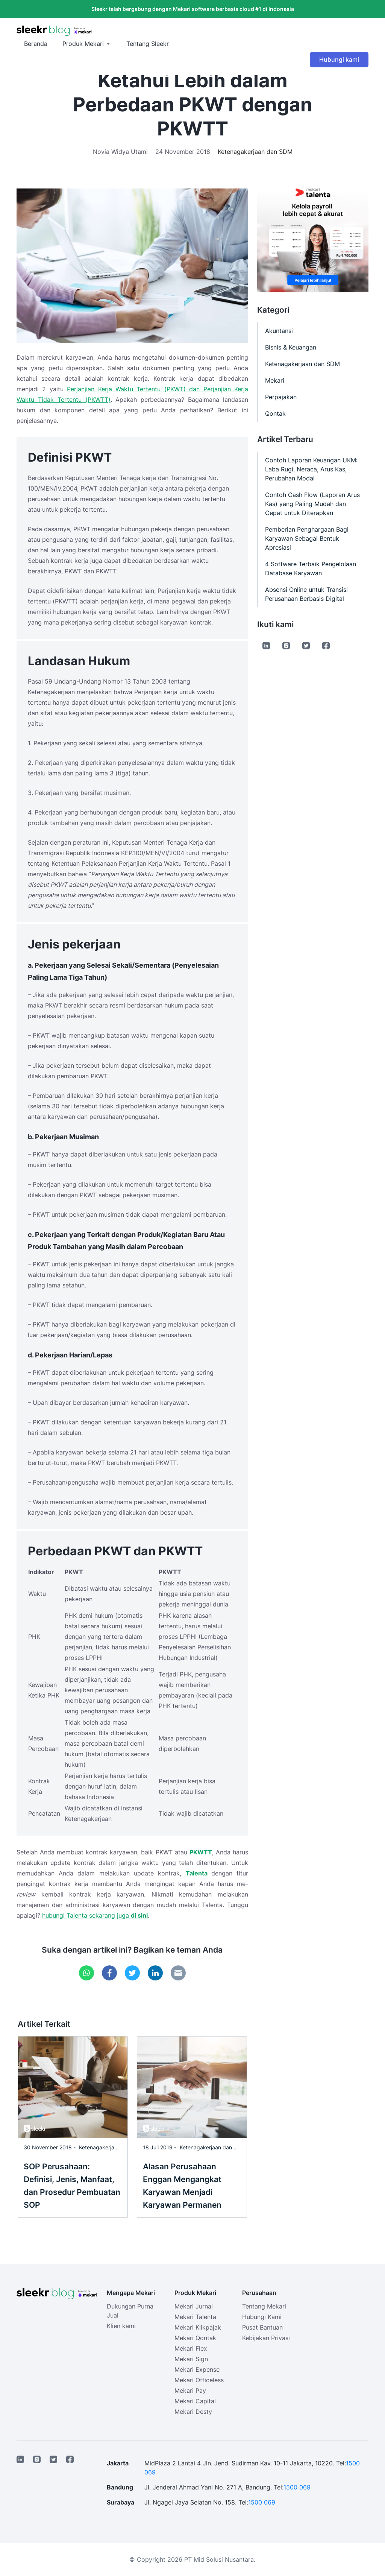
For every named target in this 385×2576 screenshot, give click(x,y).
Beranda (35, 43)
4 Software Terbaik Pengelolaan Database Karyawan (310, 568)
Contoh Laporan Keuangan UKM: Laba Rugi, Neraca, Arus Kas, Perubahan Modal (311, 469)
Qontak (275, 413)
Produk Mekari (83, 43)
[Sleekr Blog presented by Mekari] (192, 31)
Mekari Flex (190, 2348)
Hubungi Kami (262, 2317)
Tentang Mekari (264, 2306)
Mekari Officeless (199, 2380)
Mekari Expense (197, 2369)
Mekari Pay (190, 2390)
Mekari (274, 380)
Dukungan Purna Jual (130, 2310)
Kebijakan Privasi (266, 2338)
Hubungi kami (339, 59)
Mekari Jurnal (193, 2306)
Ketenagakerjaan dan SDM (255, 151)
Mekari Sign (191, 2359)
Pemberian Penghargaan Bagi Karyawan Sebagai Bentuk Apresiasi (307, 538)
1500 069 (297, 2487)
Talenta (197, 1873)
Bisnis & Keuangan (290, 347)
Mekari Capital (195, 2401)
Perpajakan (281, 397)
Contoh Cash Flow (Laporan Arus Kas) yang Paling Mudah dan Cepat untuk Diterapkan (312, 504)
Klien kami (121, 2326)
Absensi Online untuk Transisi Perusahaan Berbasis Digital (306, 594)
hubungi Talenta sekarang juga (86, 1915)
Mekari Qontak (195, 2338)
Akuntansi (279, 330)
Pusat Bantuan (262, 2327)
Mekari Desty (193, 2411)
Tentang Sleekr (147, 43)
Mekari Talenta (195, 2317)
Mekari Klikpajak (197, 2327)
